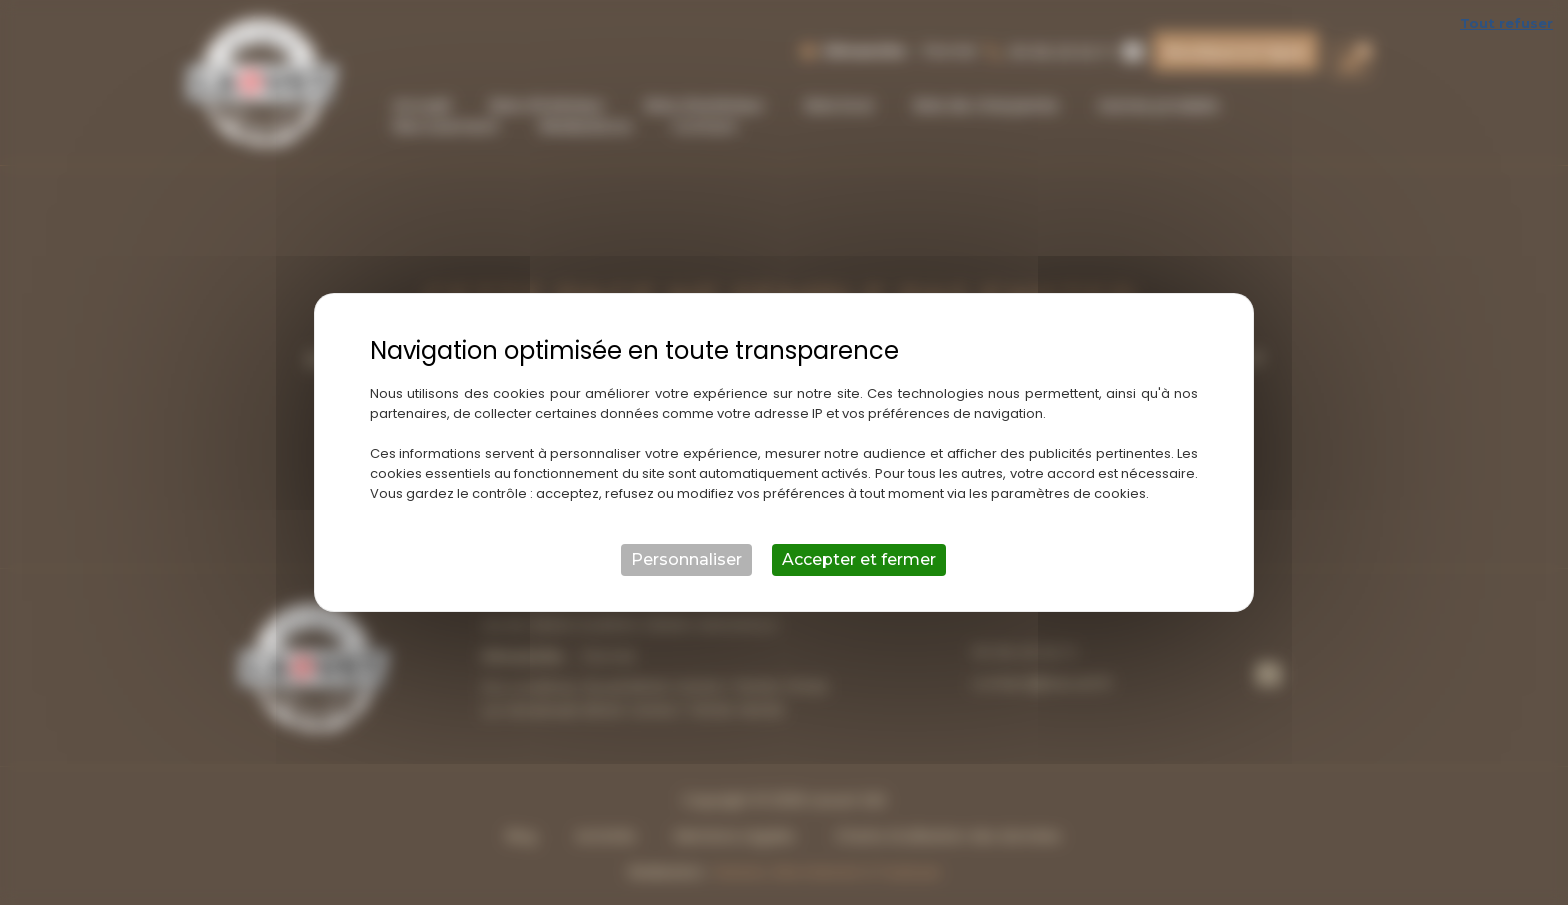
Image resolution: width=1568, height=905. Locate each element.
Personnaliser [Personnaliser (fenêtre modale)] (686, 559)
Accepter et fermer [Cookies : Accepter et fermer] (859, 559)
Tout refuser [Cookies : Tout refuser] (1506, 23)
